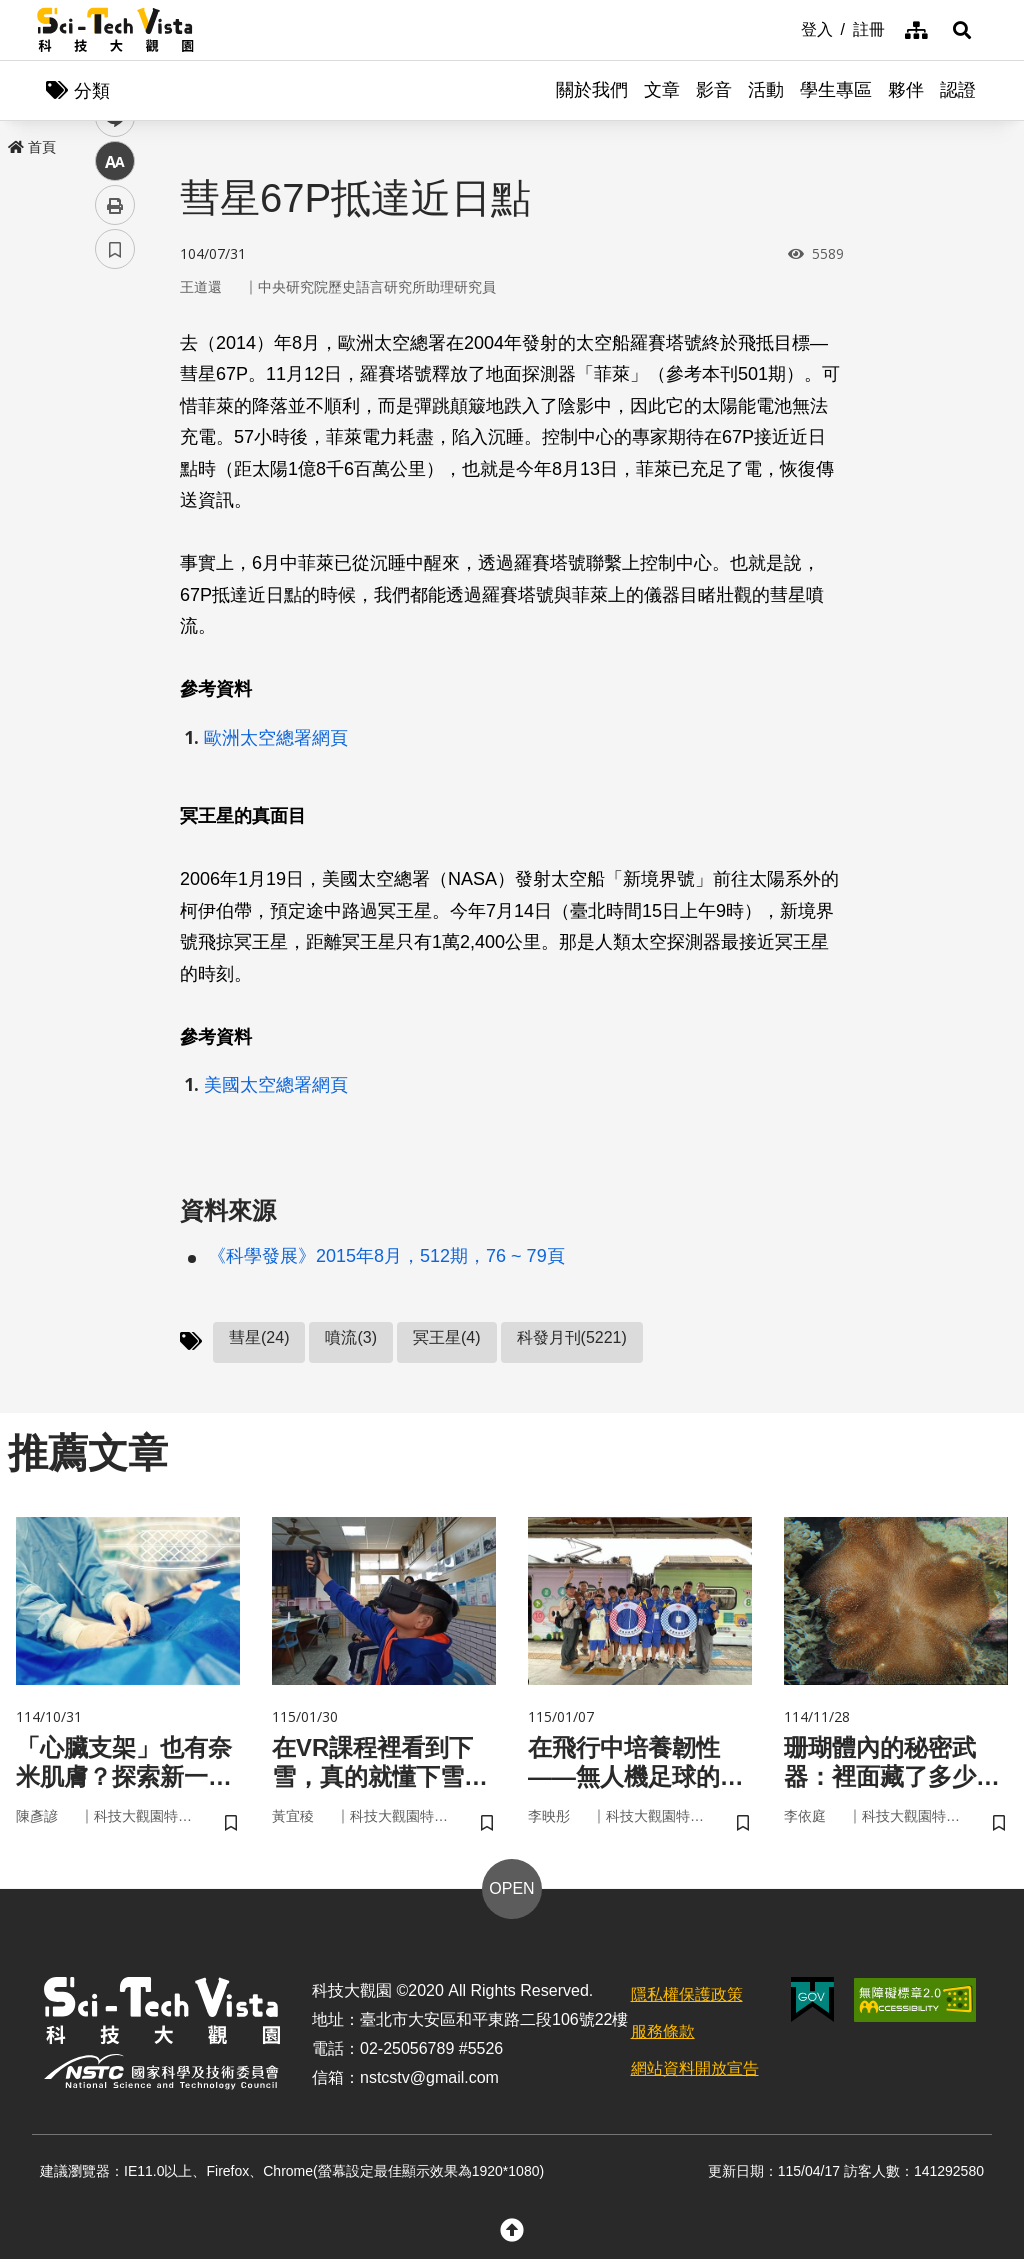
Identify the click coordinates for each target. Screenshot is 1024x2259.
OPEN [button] (511, 1889)
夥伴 (906, 90)
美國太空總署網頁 (276, 1085)
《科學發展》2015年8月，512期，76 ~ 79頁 (386, 1256)
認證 (958, 90)
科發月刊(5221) (572, 1337)
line (108, 470)
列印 (115, 558)
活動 (766, 90)
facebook (115, 382)
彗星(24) (259, 1337)
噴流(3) (351, 1337)
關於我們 (592, 90)
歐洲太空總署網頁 (276, 738)
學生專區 (836, 90)
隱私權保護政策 (687, 1995)
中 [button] (115, 514)
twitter (115, 426)
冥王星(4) (447, 1337)
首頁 (32, 147)
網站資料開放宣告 (695, 2068)
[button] (962, 30)
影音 (714, 90)
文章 (662, 90)
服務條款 (663, 2031)
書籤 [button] (115, 602)
